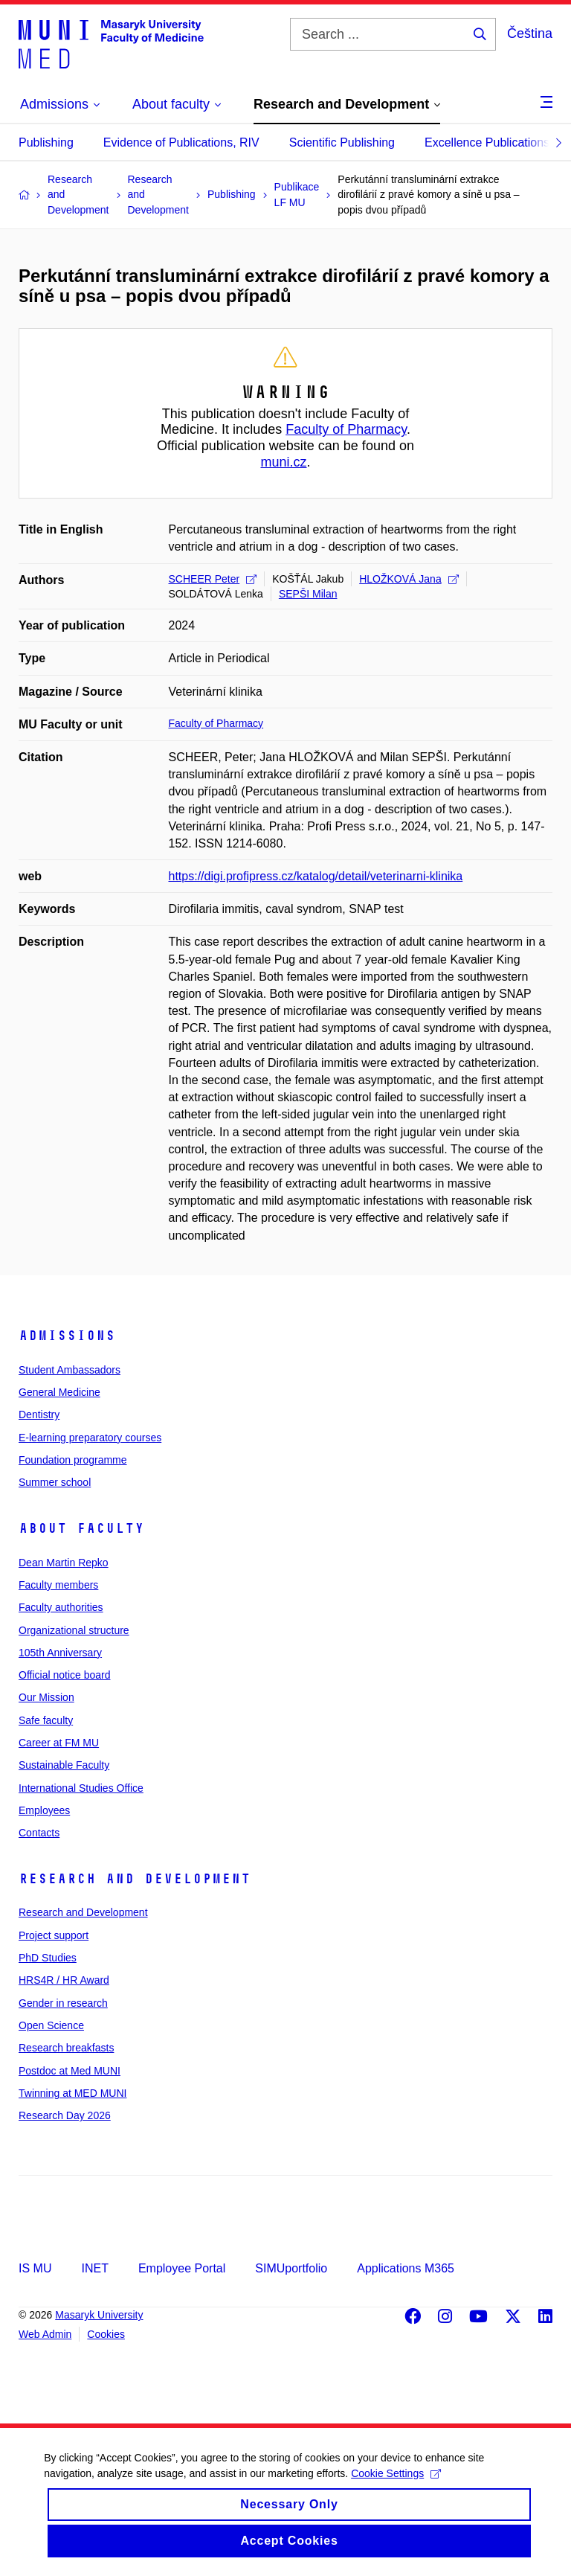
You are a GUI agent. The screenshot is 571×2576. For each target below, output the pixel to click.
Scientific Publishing (342, 142)
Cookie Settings (397, 2485)
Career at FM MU (59, 1743)
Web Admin (45, 2334)
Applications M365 (405, 2268)
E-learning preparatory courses (90, 1438)
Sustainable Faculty (64, 1765)
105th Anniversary (60, 1653)
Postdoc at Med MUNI (69, 2071)
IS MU (35, 2268)
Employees (44, 1810)
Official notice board (64, 1675)
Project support (53, 1935)
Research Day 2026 (65, 2115)
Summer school (55, 1482)
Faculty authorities (61, 1607)
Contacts (39, 1833)
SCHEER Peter (213, 579)
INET (94, 2268)
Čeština (529, 33)
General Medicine (59, 1392)
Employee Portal (181, 2268)
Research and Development (135, 1879)
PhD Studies (48, 1958)
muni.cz (283, 462)
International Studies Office (81, 1788)
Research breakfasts (66, 2048)
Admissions (67, 1335)
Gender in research (63, 2003)
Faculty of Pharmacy (346, 429)
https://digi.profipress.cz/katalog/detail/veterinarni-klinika (316, 876)
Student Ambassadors (69, 1370)
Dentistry (39, 1414)
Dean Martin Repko (64, 1563)
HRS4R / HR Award (64, 1980)
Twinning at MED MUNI (72, 2093)
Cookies (106, 2334)
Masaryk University (99, 2315)
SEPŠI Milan (308, 594)
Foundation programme (73, 1460)
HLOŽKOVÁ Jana (409, 579)
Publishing (46, 142)
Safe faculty (46, 1720)
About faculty (81, 1528)
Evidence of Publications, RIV (181, 142)
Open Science (51, 2025)
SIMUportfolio (291, 2268)
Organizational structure (74, 1630)
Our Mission (46, 1697)
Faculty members (58, 1585)
